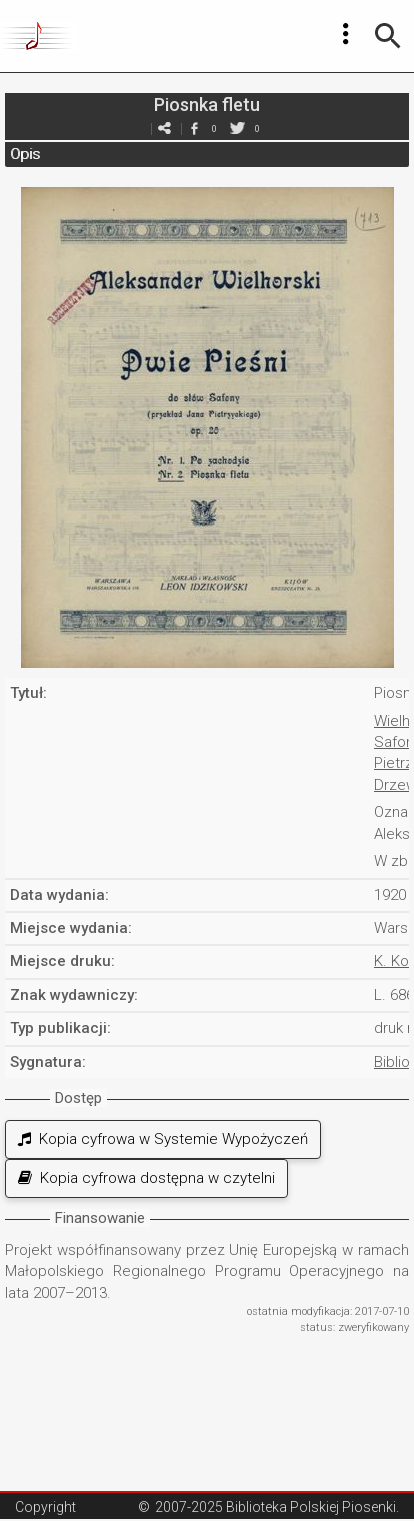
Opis (25, 154)
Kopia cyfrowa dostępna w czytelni (146, 1178)
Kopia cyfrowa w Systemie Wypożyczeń (163, 1139)
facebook (194, 128)
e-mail (164, 128)
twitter (237, 128)
